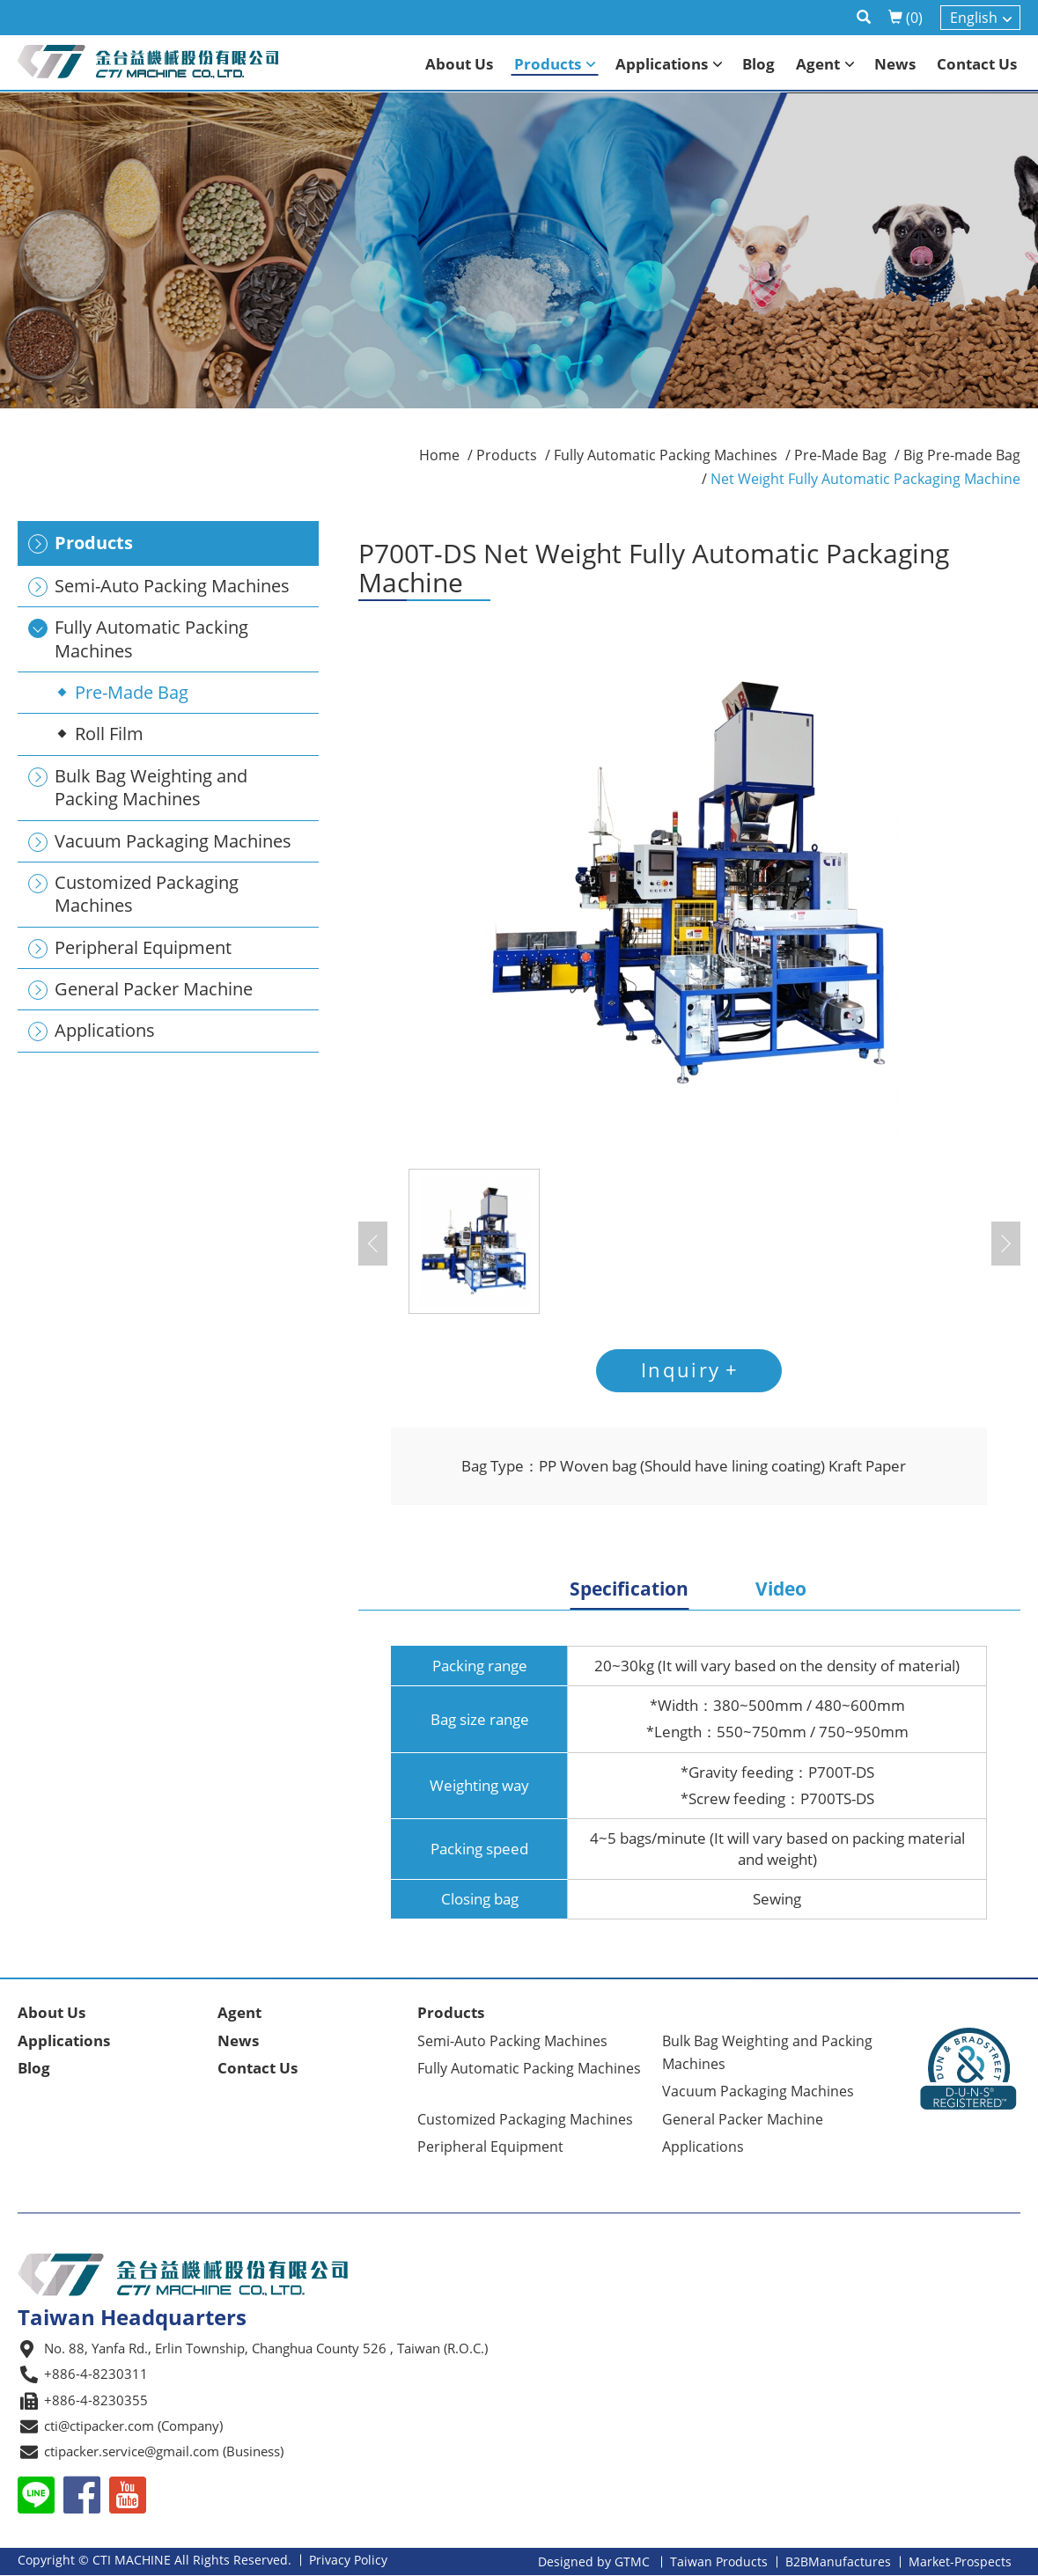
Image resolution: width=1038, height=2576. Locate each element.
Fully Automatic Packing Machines (665, 455)
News (238, 2040)
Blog (34, 2068)
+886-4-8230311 (96, 2374)
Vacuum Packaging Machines (758, 2092)
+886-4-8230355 (96, 2400)
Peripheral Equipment (490, 2147)
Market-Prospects (960, 2562)
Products (506, 455)
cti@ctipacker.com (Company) (133, 2426)
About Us (51, 2013)
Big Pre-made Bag (961, 455)
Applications (64, 2040)
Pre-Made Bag (131, 692)
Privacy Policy (348, 2560)
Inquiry (680, 1370)
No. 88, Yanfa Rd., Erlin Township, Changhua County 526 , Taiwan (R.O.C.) (266, 2348)
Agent (239, 2013)
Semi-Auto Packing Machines (512, 2041)
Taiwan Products (719, 2562)
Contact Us (257, 2068)
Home (439, 455)
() (905, 17)
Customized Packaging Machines (525, 2119)
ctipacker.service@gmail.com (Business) (163, 2452)
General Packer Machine (742, 2119)
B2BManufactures (838, 2562)
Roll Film (109, 733)
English (974, 17)
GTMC (632, 2562)
